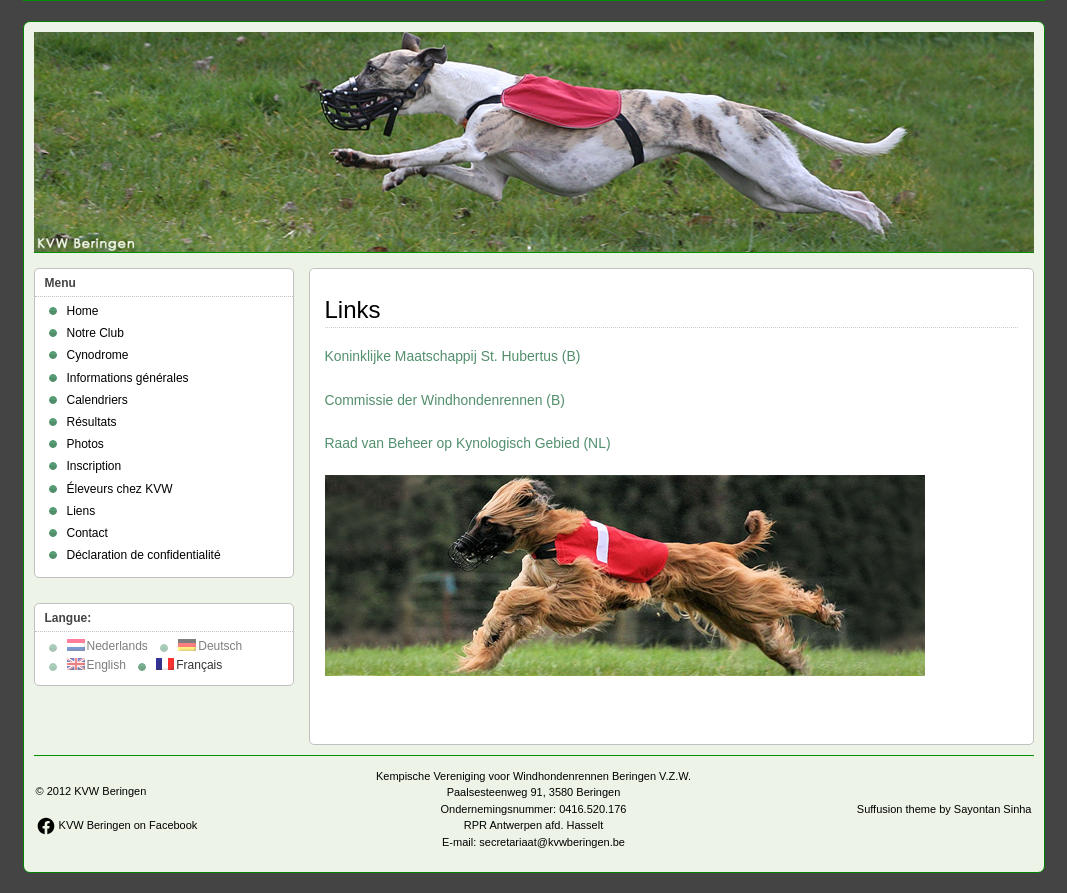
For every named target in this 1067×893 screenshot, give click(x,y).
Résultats (92, 422)
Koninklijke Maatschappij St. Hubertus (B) (453, 356)
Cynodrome (98, 355)
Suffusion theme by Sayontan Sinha (944, 809)
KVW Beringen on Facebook (117, 825)
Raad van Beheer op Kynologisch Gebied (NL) (468, 443)
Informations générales (128, 378)
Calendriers (97, 400)
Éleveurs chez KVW (120, 489)
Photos (85, 444)
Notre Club (95, 333)
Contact (87, 533)
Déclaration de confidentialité (144, 555)
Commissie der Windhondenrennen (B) (445, 400)
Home (83, 311)
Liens (81, 511)
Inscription (94, 466)
